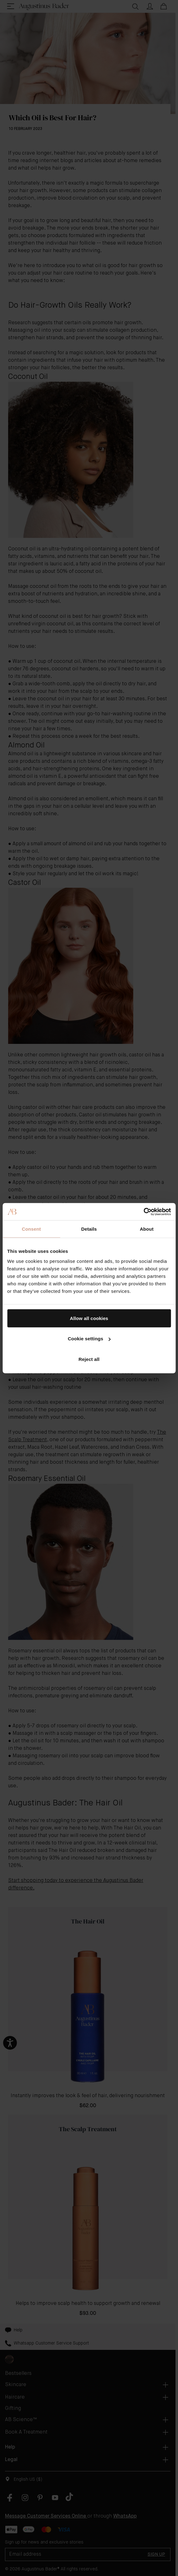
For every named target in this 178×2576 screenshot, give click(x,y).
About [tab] (147, 1229)
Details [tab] (89, 1229)
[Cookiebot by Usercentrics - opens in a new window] (143, 1212)
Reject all (89, 1359)
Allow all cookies (89, 1318)
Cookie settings (89, 1338)
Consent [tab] (31, 1229)
